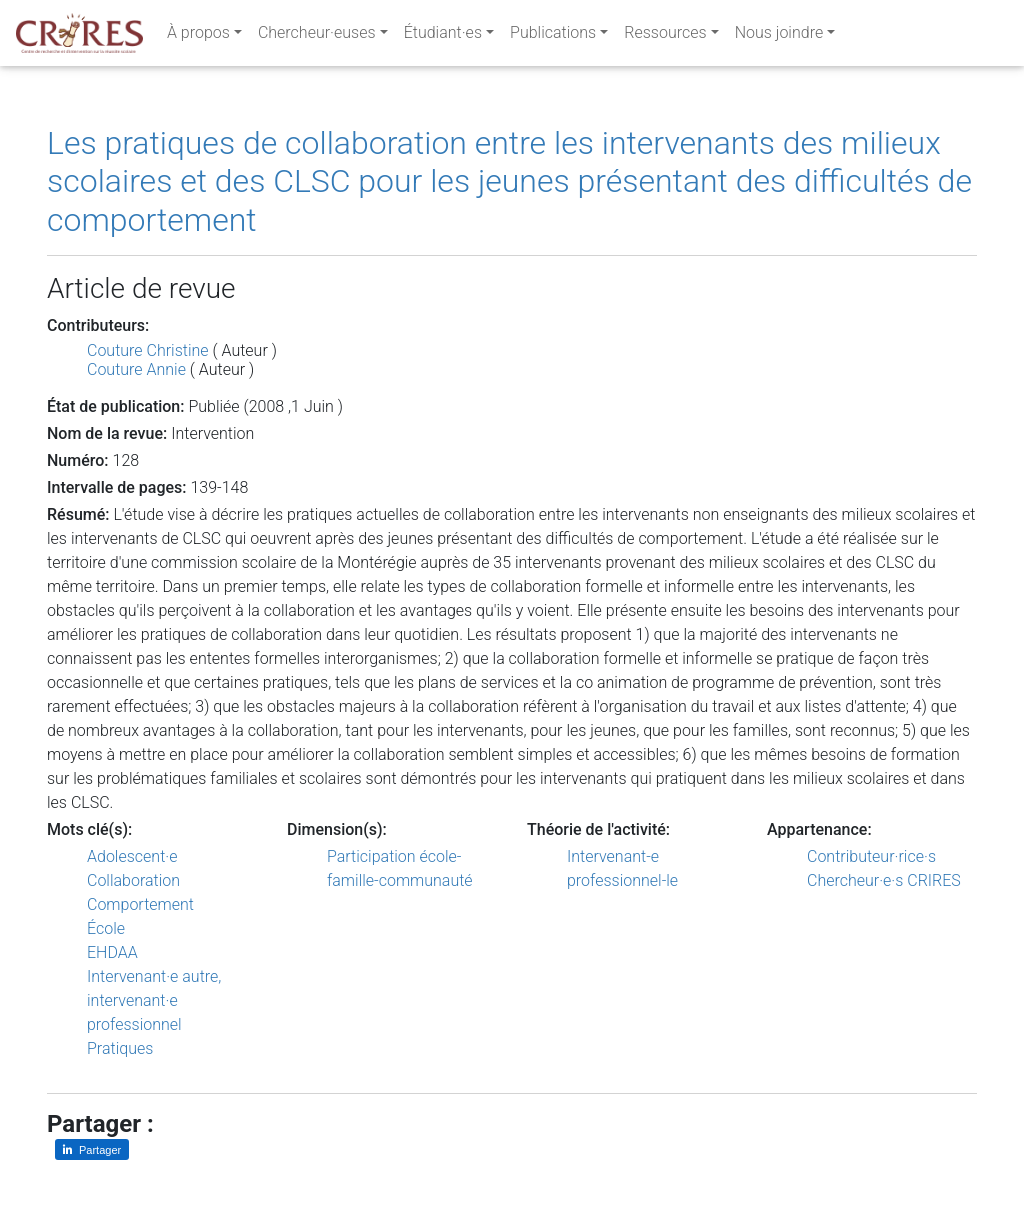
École (106, 928)
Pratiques (120, 1048)
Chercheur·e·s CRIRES (884, 880)
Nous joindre (779, 36)
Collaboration (133, 880)
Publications (553, 36)
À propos (198, 36)
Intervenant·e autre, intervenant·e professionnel (154, 1000)
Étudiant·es (443, 36)
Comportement (140, 904)
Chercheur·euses (317, 36)
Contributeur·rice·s (871, 856)
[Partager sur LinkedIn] (92, 1149)
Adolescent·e (132, 856)
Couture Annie (136, 369)
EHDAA (112, 952)
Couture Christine (148, 350)
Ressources (665, 36)
